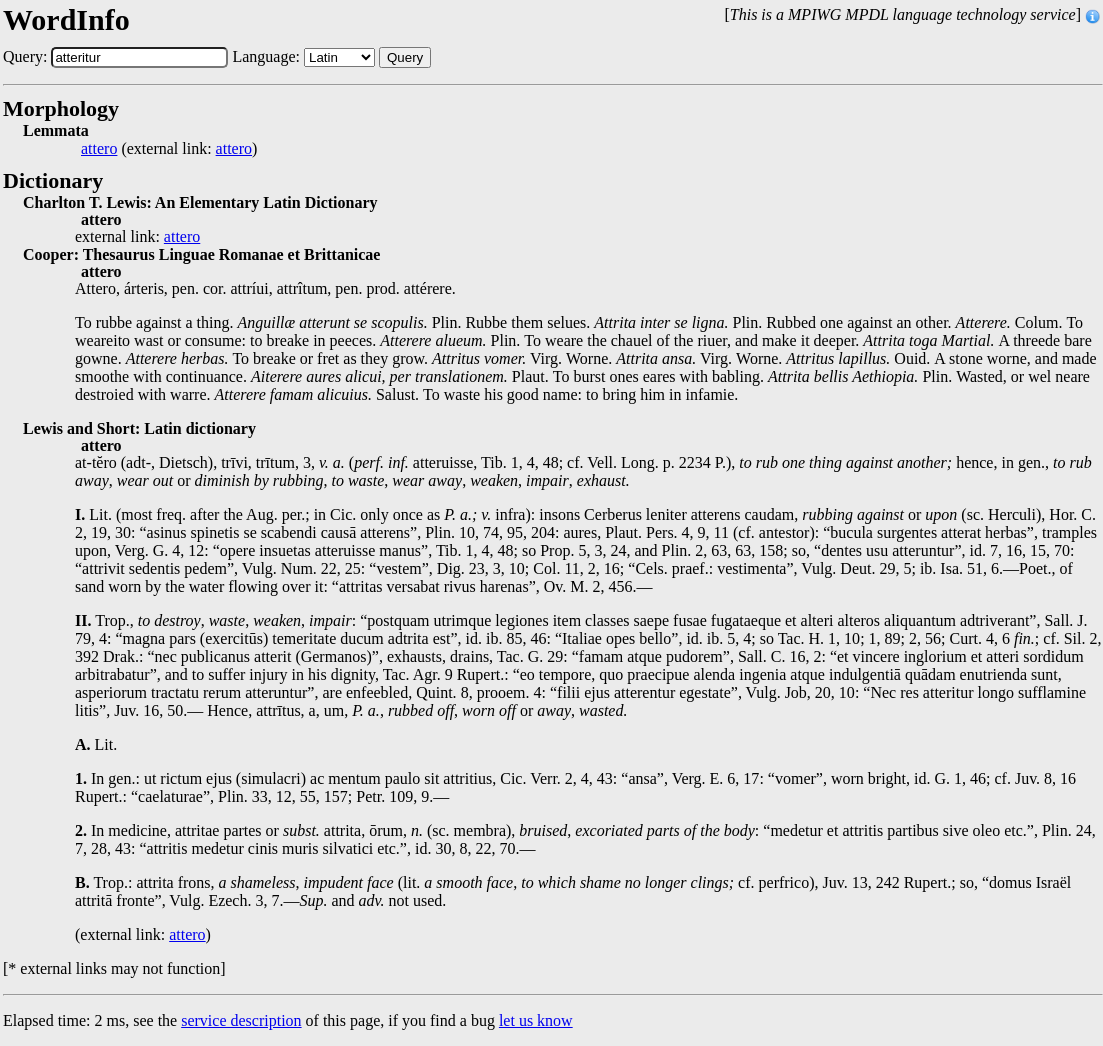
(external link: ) (169, 149)
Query (405, 57)
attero (99, 149)
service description (241, 1020)
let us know (536, 1020)
